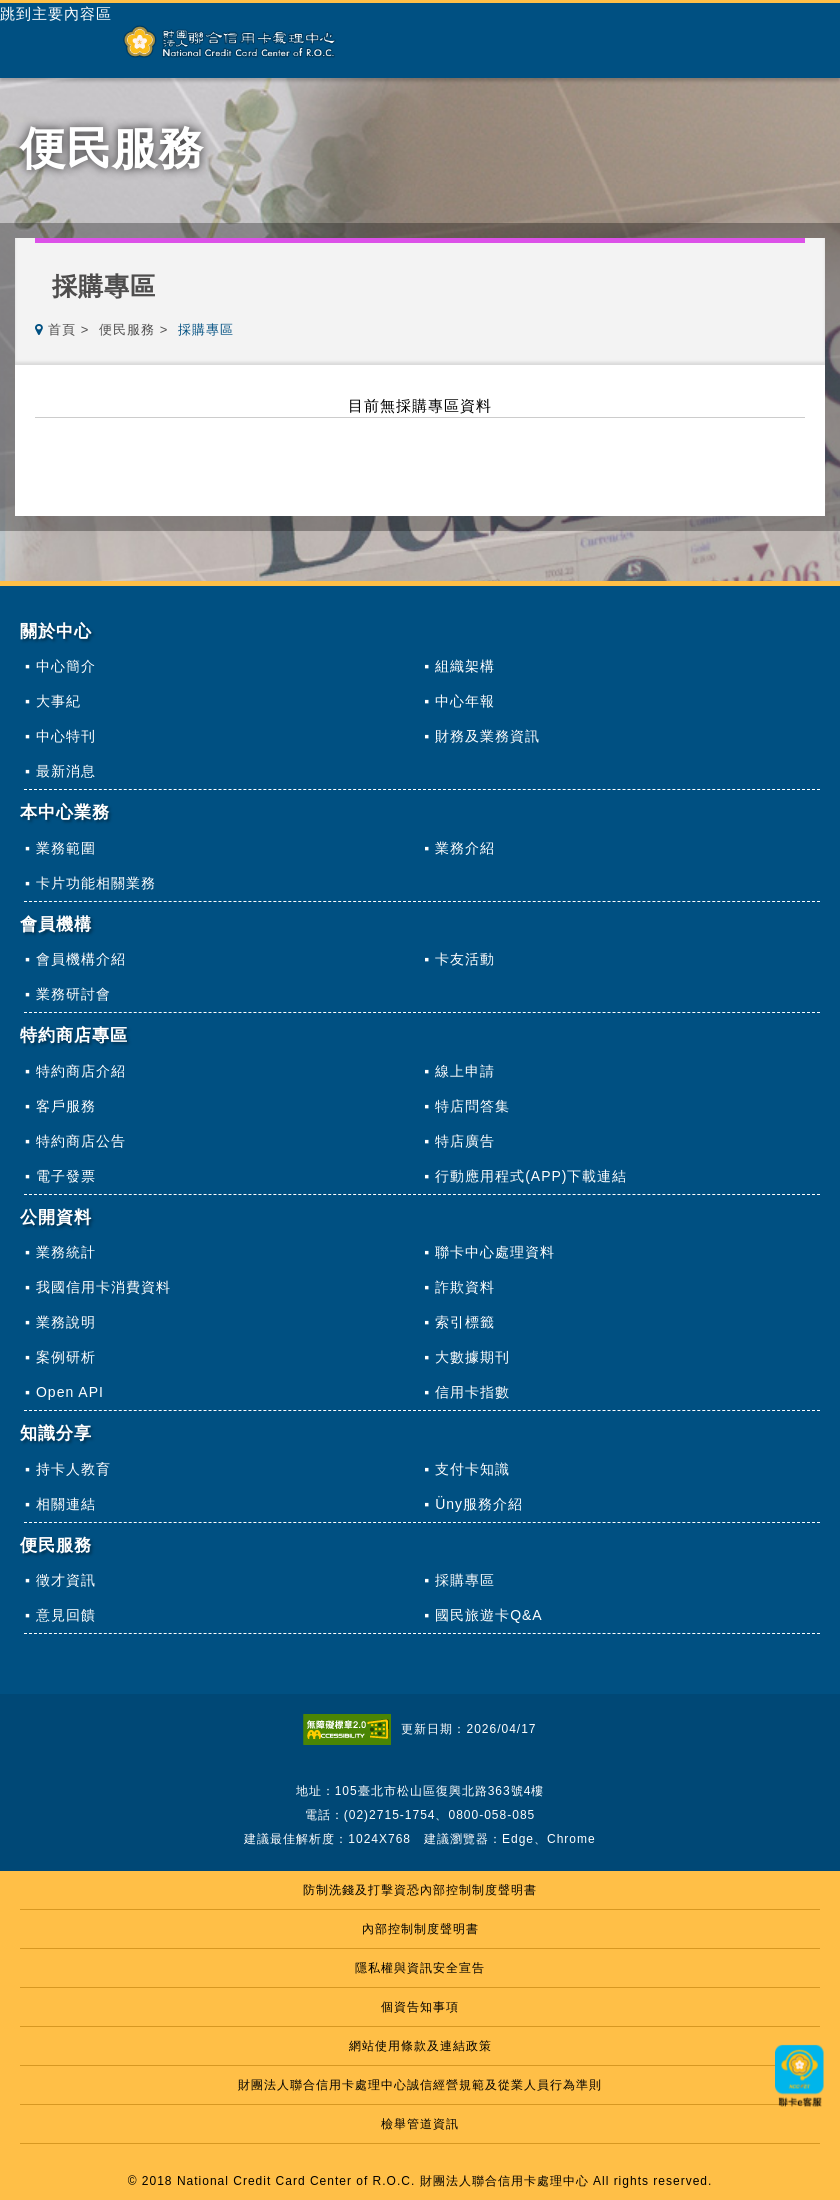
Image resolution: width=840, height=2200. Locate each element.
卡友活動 (465, 959)
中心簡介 (66, 666)
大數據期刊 (472, 1357)
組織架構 (465, 666)
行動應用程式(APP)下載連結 (531, 1176)
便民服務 (127, 329)
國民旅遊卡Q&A (489, 1615)
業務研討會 (73, 994)
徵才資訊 (66, 1580)
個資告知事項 (420, 2007)
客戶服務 (66, 1106)
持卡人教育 (73, 1469)
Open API (70, 1392)
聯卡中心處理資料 (495, 1252)
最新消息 (66, 771)
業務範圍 (66, 848)
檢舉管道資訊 (420, 2124)
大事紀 (58, 701)
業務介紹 (465, 848)
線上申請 (465, 1071)
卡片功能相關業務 (96, 883)
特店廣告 (465, 1141)
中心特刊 (66, 736)
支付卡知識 (472, 1469)
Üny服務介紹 (479, 1504)
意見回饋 (66, 1615)
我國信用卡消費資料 (103, 1287)
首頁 (62, 329)
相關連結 (66, 1504)
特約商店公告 (81, 1141)
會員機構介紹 (81, 959)
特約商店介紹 (81, 1071)
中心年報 (465, 701)
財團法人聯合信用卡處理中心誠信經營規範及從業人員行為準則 (420, 2085)
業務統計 (66, 1252)
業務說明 (66, 1322)
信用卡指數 (472, 1392)
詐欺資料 (465, 1287)
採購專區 (465, 1580)
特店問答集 (472, 1106)
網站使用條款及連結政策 (420, 2046)
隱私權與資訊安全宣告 (420, 1968)
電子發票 (66, 1176)
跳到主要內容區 (56, 14)
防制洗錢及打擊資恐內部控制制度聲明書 (420, 1890)
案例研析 (66, 1357)
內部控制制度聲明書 (420, 1929)
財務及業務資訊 (487, 736)
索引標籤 (465, 1322)
